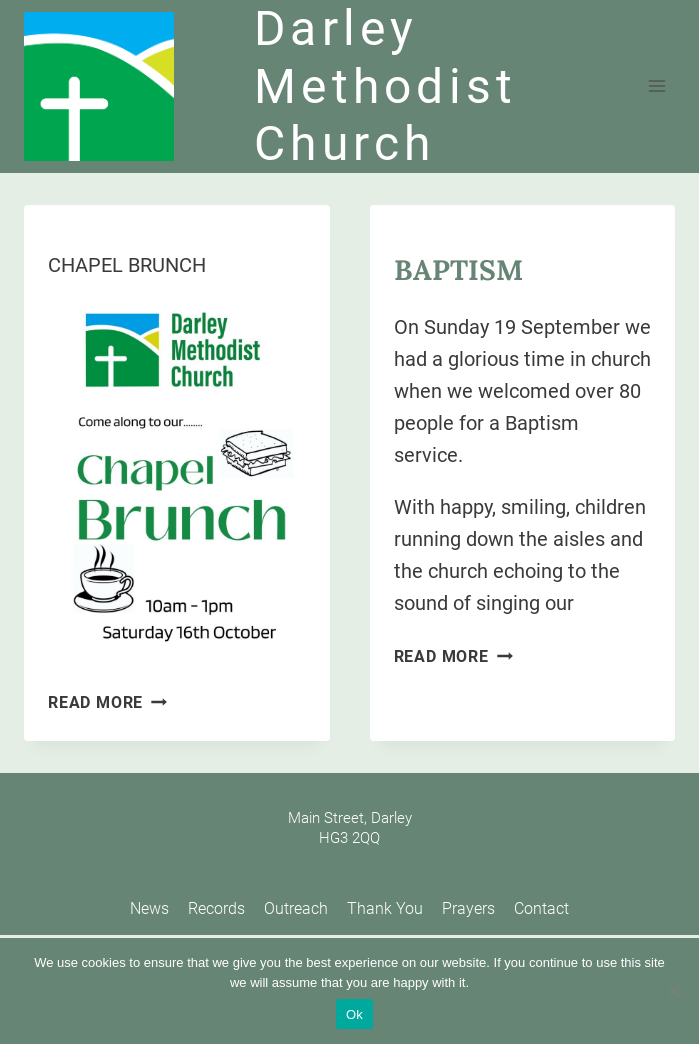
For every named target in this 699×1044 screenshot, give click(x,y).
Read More (107, 702)
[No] (674, 991)
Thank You (385, 908)
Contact (541, 908)
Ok (354, 1014)
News (149, 908)
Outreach (296, 908)
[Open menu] (656, 86)
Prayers (468, 908)
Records (216, 908)
